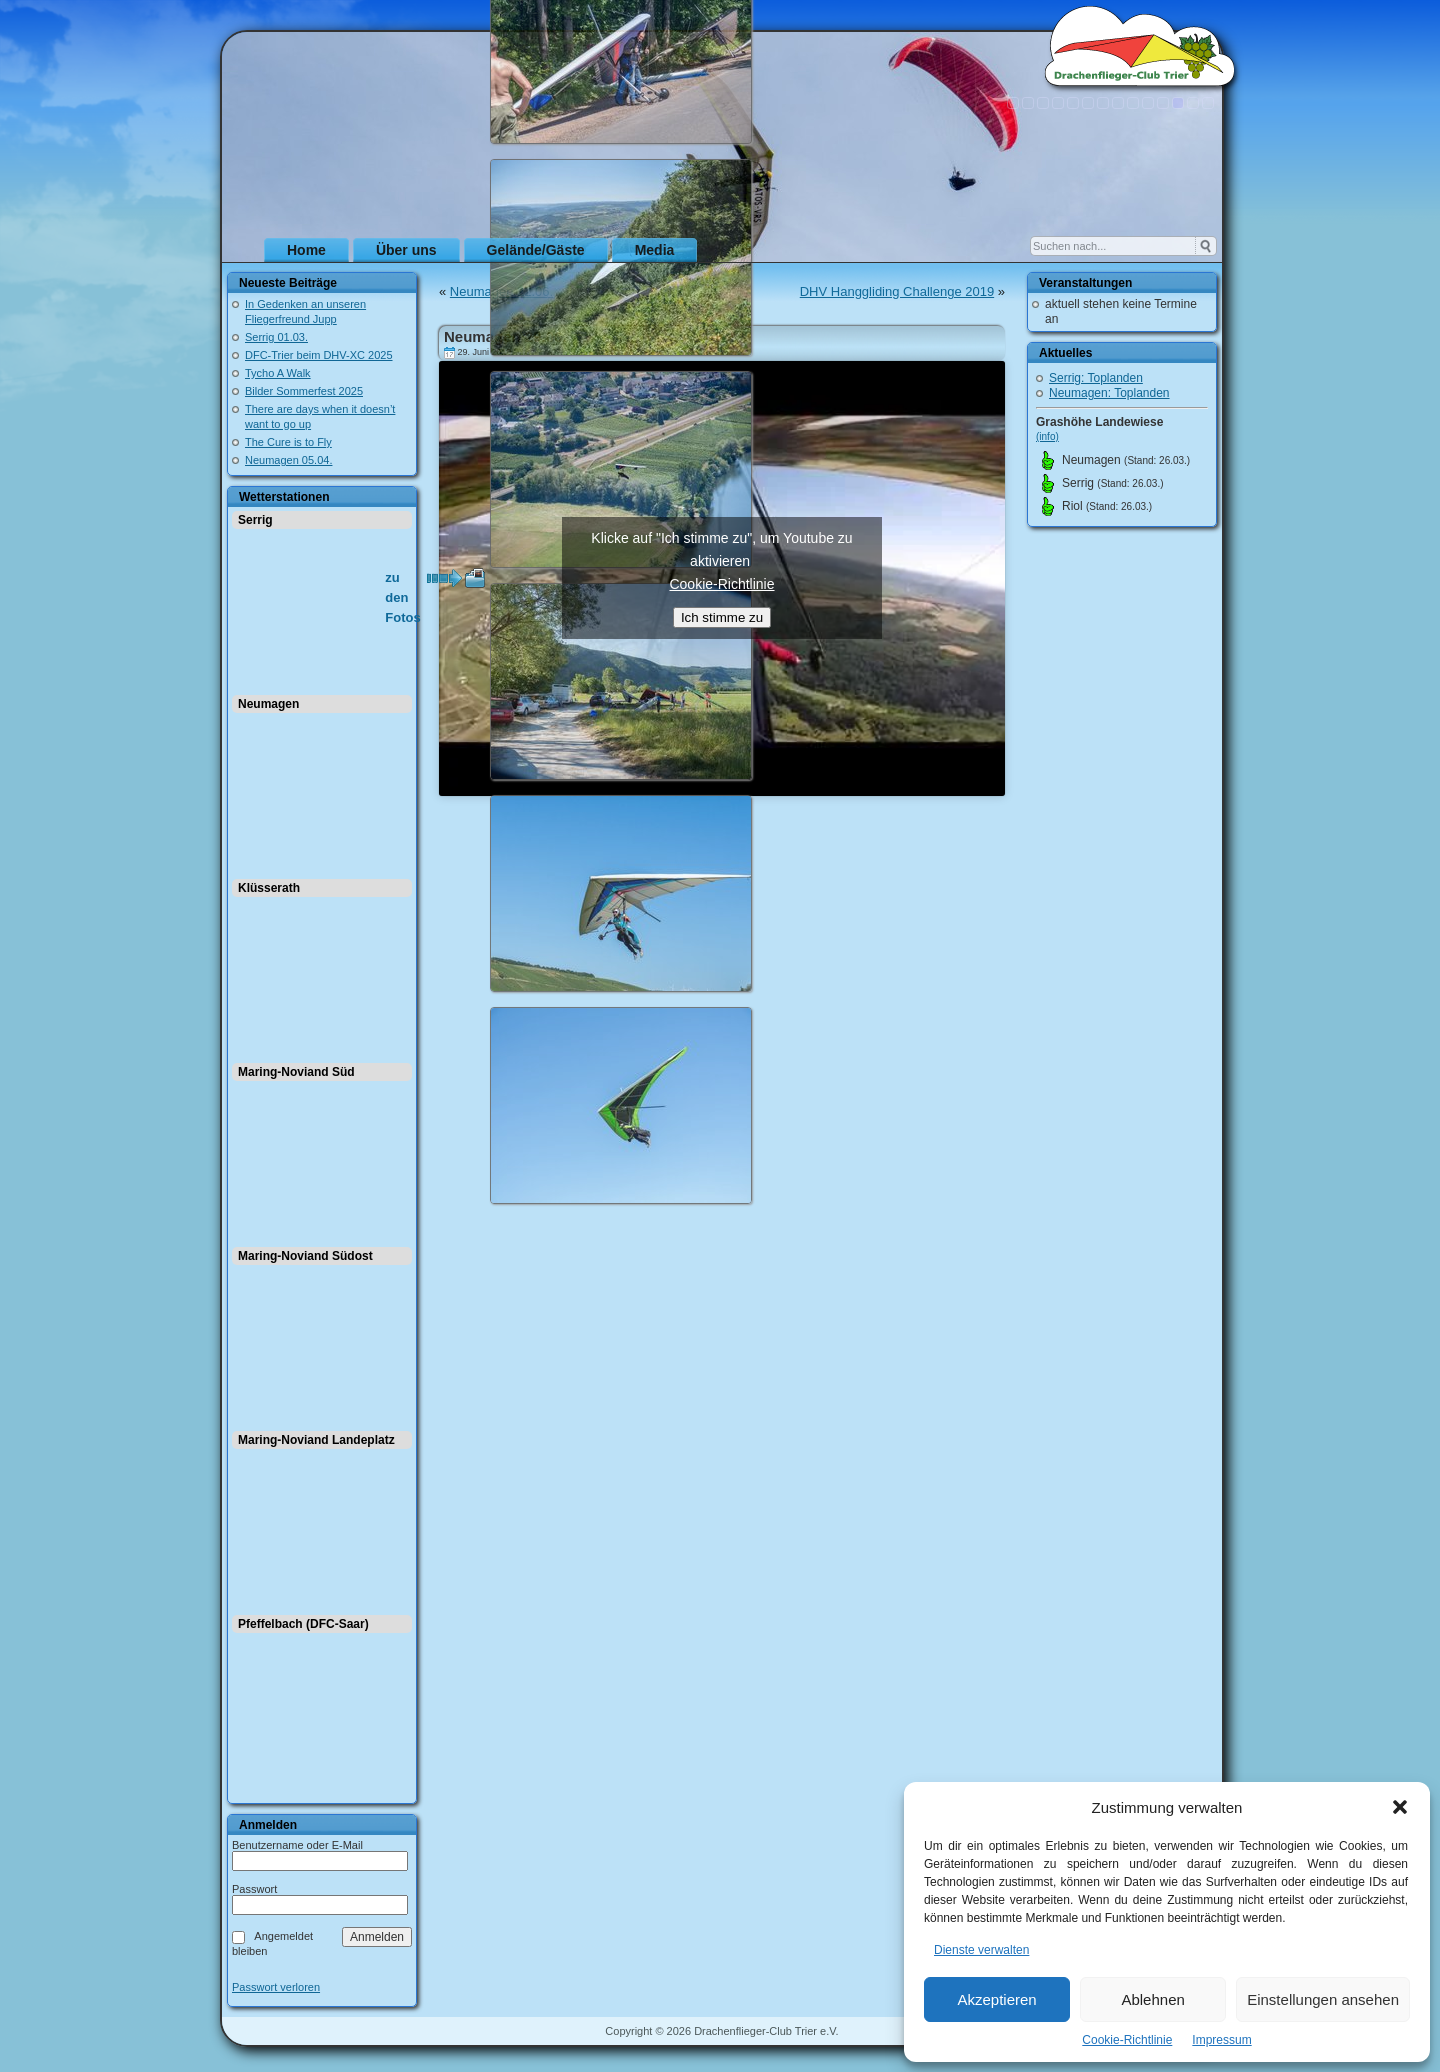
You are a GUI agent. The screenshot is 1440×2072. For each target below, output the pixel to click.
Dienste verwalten (981, 1950)
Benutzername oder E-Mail (297, 1845)
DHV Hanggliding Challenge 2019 (897, 291)
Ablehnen (1152, 1999)
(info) (1047, 436)
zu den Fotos (402, 579)
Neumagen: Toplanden (1109, 393)
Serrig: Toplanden (1096, 378)
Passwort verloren (276, 1987)
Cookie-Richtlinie (1127, 2040)
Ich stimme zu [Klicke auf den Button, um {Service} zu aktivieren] (722, 617)
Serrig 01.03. (276, 337)
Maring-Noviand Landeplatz (316, 1440)
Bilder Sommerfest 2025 (304, 391)
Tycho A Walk (278, 373)
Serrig (255, 520)
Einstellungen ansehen (1323, 1999)
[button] (1400, 1807)
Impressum (1221, 2040)
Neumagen (268, 704)
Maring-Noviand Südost (305, 1256)
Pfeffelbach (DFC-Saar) (303, 1624)
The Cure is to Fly (288, 442)
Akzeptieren (996, 1999)
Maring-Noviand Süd (296, 1072)
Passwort (254, 1889)
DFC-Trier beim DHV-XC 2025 (319, 355)
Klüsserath (269, 888)
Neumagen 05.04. (288, 460)
